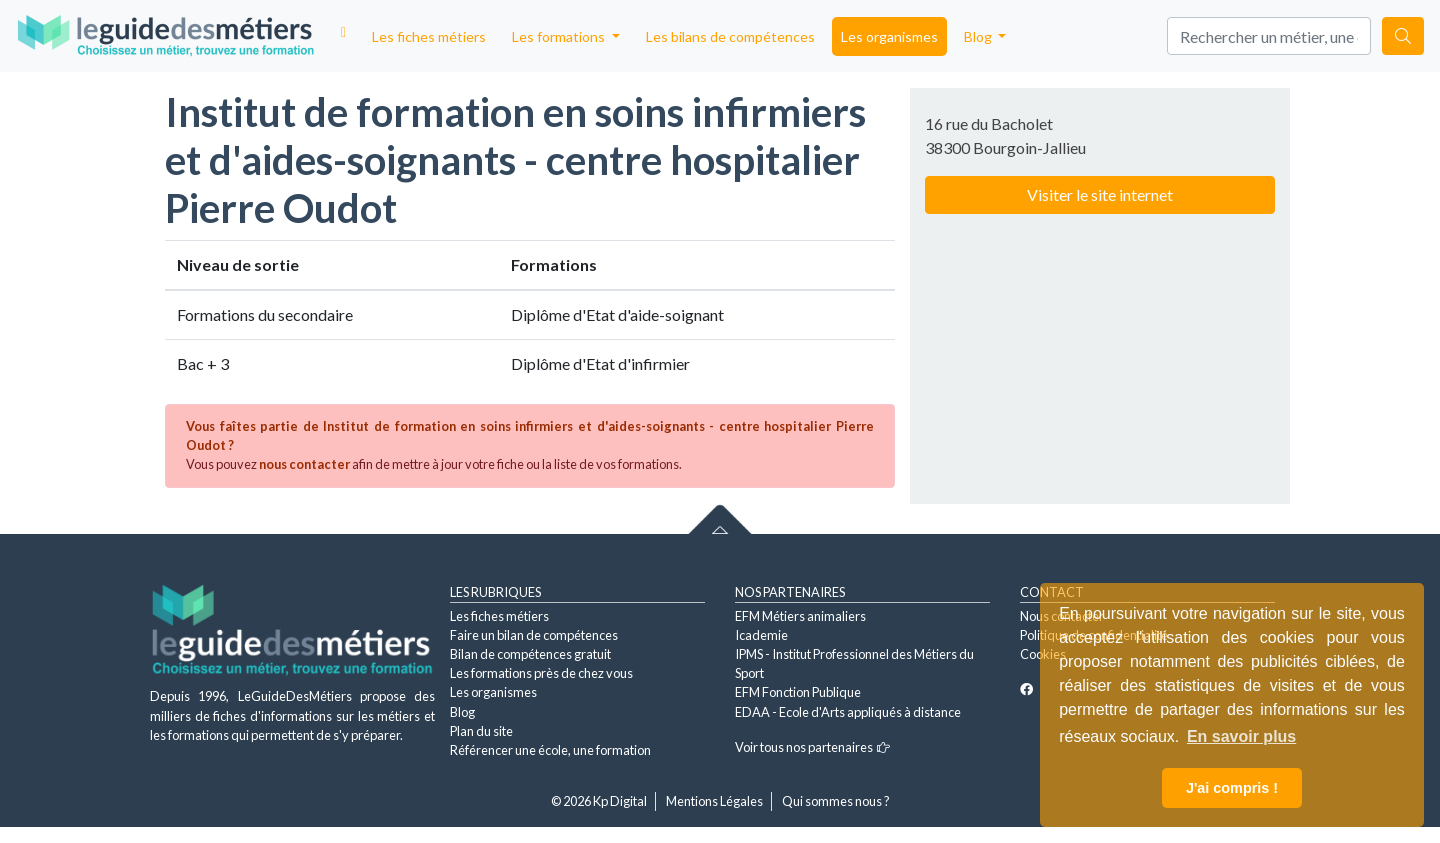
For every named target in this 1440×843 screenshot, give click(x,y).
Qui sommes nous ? (836, 801)
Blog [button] (979, 36)
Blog (462, 712)
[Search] (1269, 36)
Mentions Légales (714, 801)
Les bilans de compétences (730, 36)
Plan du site (481, 731)
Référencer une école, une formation (550, 750)
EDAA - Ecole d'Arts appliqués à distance (848, 712)
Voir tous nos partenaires (812, 747)
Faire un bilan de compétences (534, 635)
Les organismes (889, 36)
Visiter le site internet (1100, 194)
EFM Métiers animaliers (800, 616)
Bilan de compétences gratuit (530, 654)
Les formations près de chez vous (541, 673)
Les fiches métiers (429, 36)
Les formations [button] (560, 36)
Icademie (761, 635)
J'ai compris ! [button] (1232, 788)
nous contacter (304, 464)
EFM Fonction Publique (798, 692)
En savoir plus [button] (1241, 736)
